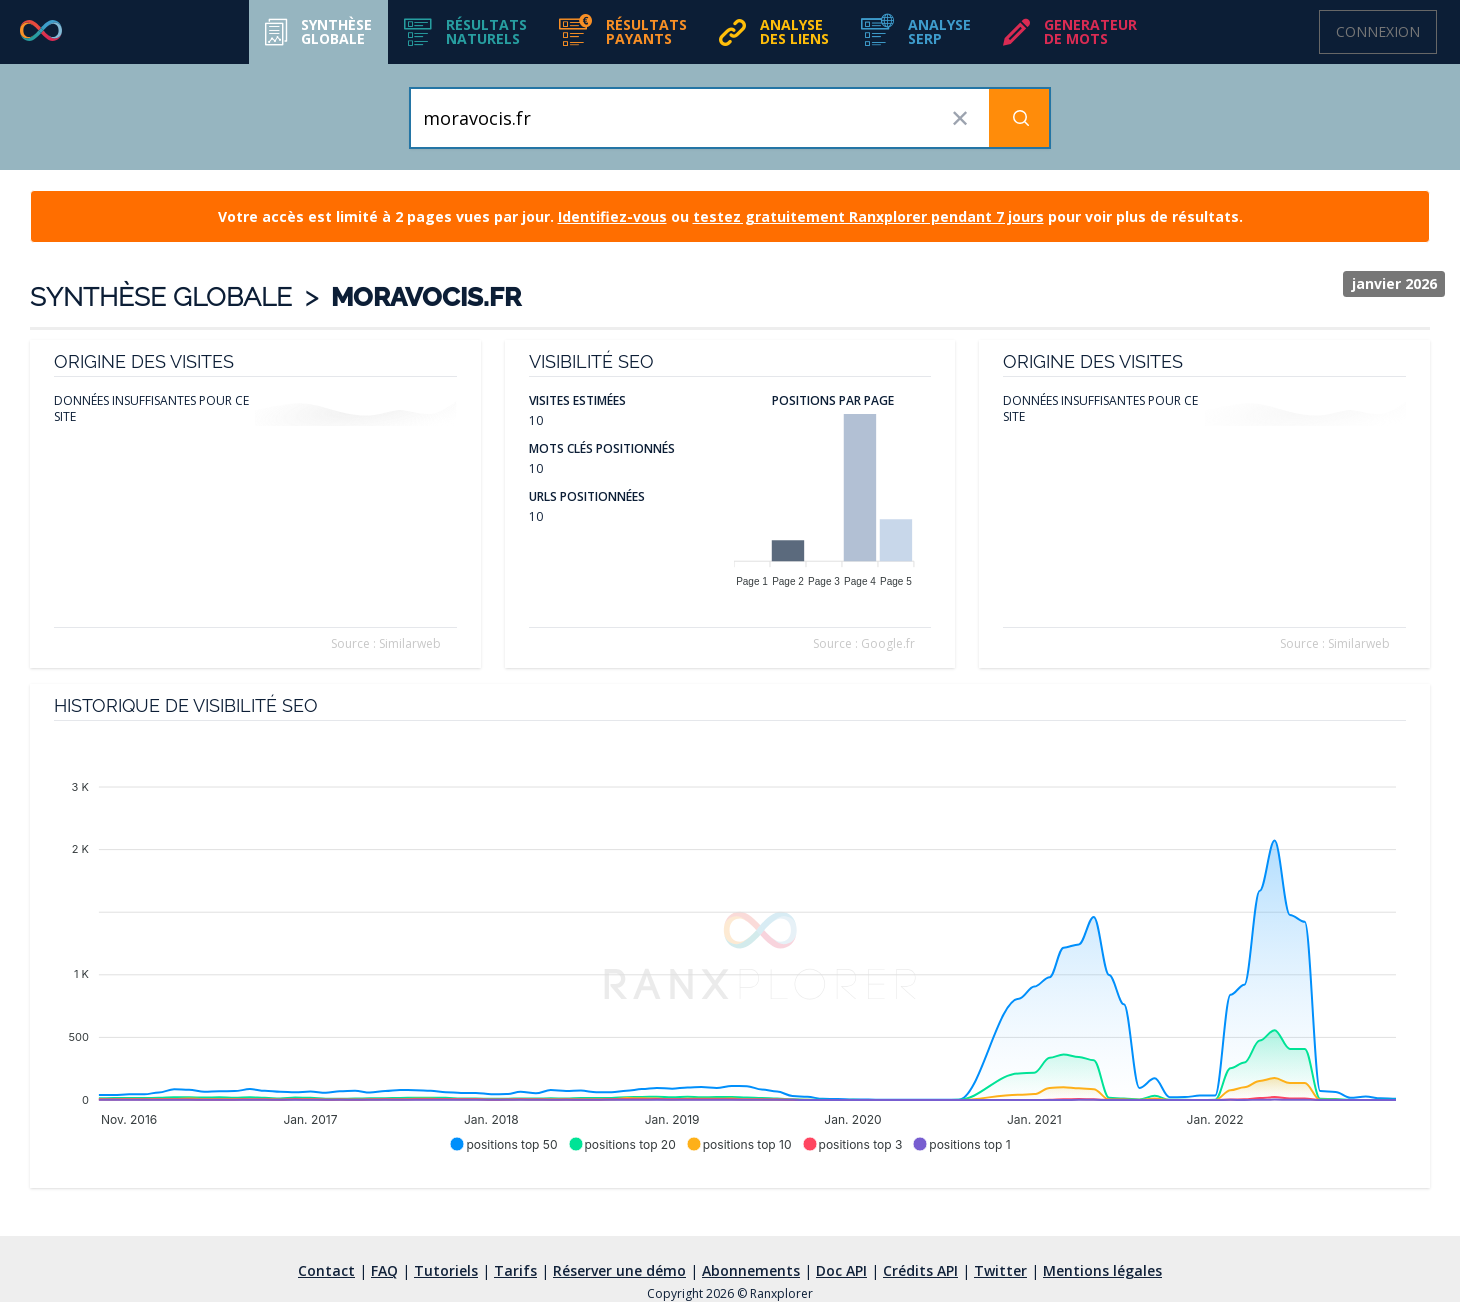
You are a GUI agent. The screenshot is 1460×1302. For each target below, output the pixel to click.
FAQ (384, 1270)
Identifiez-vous (612, 216)
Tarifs (515, 1270)
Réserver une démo (619, 1270)
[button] (465, 32)
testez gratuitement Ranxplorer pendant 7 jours (868, 216)
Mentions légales (1102, 1270)
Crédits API (920, 1270)
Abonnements (751, 1270)
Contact (326, 1270)
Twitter (1000, 1270)
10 (536, 420)
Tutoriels (446, 1270)
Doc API (841, 1270)
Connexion (1378, 31)
